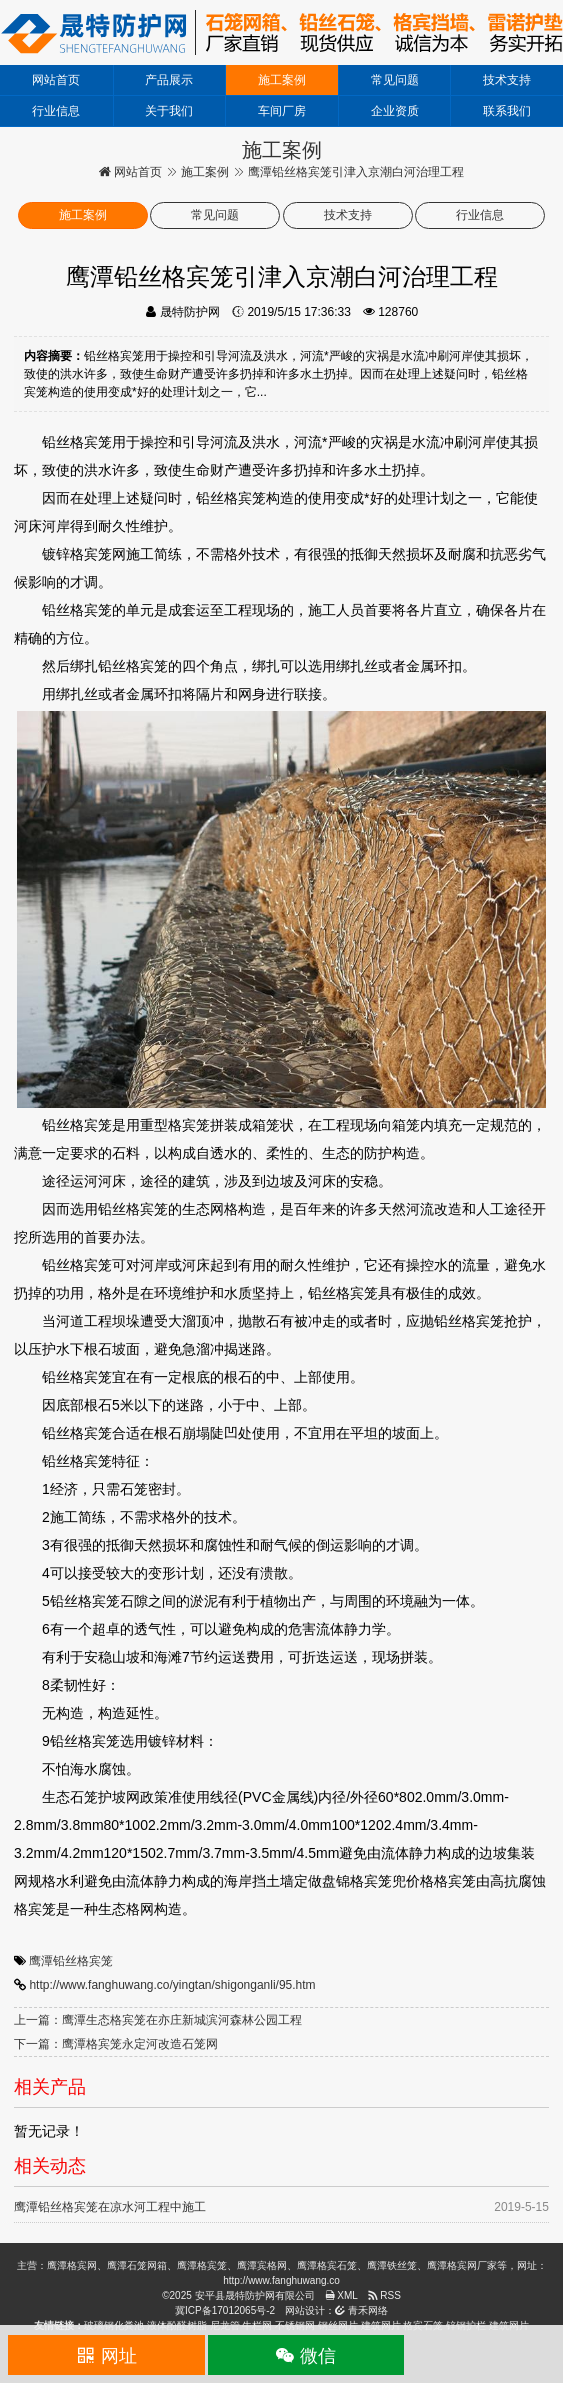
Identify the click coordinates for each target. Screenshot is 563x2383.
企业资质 (395, 111)
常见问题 (395, 80)
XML (341, 2295)
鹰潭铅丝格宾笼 (71, 1961)
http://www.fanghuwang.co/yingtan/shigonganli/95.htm (172, 1985)
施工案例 (282, 80)
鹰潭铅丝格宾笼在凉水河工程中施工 (110, 2207)
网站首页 (56, 80)
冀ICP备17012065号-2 (225, 2310)
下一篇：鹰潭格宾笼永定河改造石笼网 (116, 2044)
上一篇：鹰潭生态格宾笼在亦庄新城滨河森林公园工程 (158, 2020)
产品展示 (169, 80)
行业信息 (56, 111)
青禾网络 (361, 2310)
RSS (384, 2295)
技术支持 (507, 80)
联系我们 (507, 111)
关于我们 (169, 111)
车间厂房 (282, 111)
